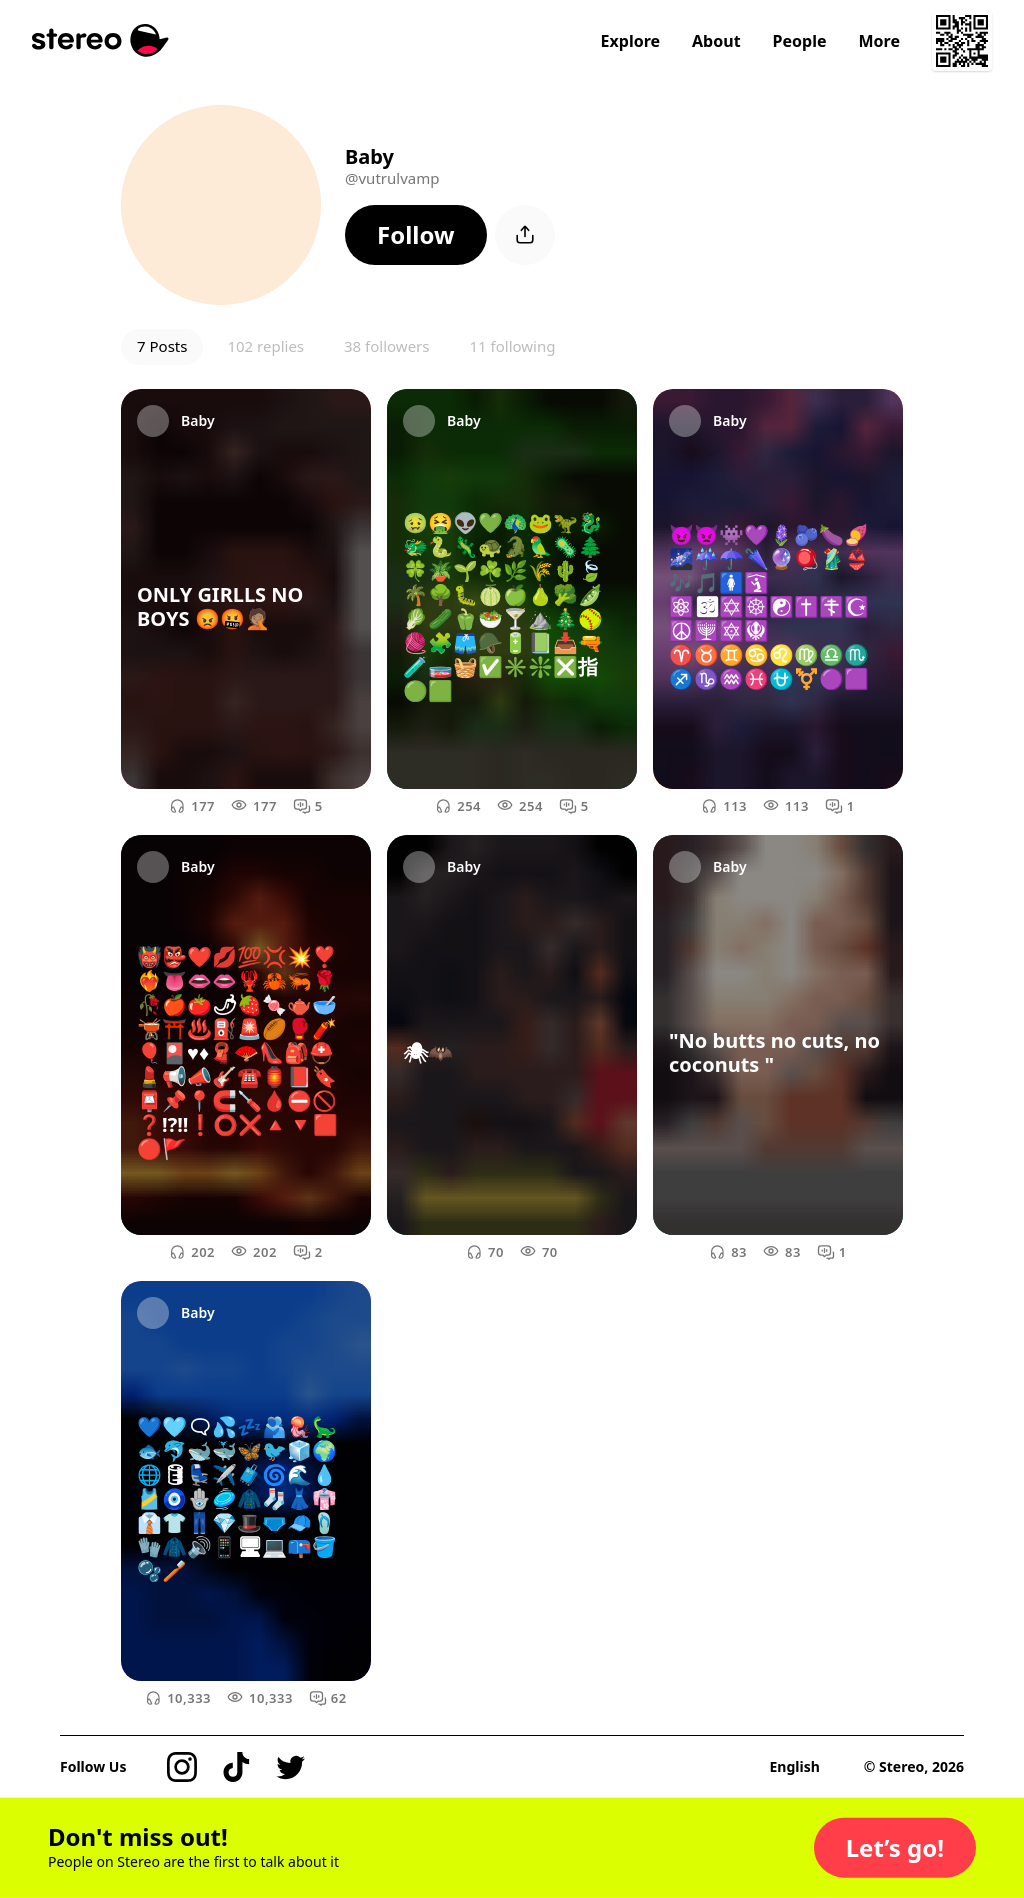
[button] (416, 235)
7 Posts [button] (162, 346)
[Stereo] (100, 40)
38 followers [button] (386, 346)
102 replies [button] (265, 346)
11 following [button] (512, 346)
